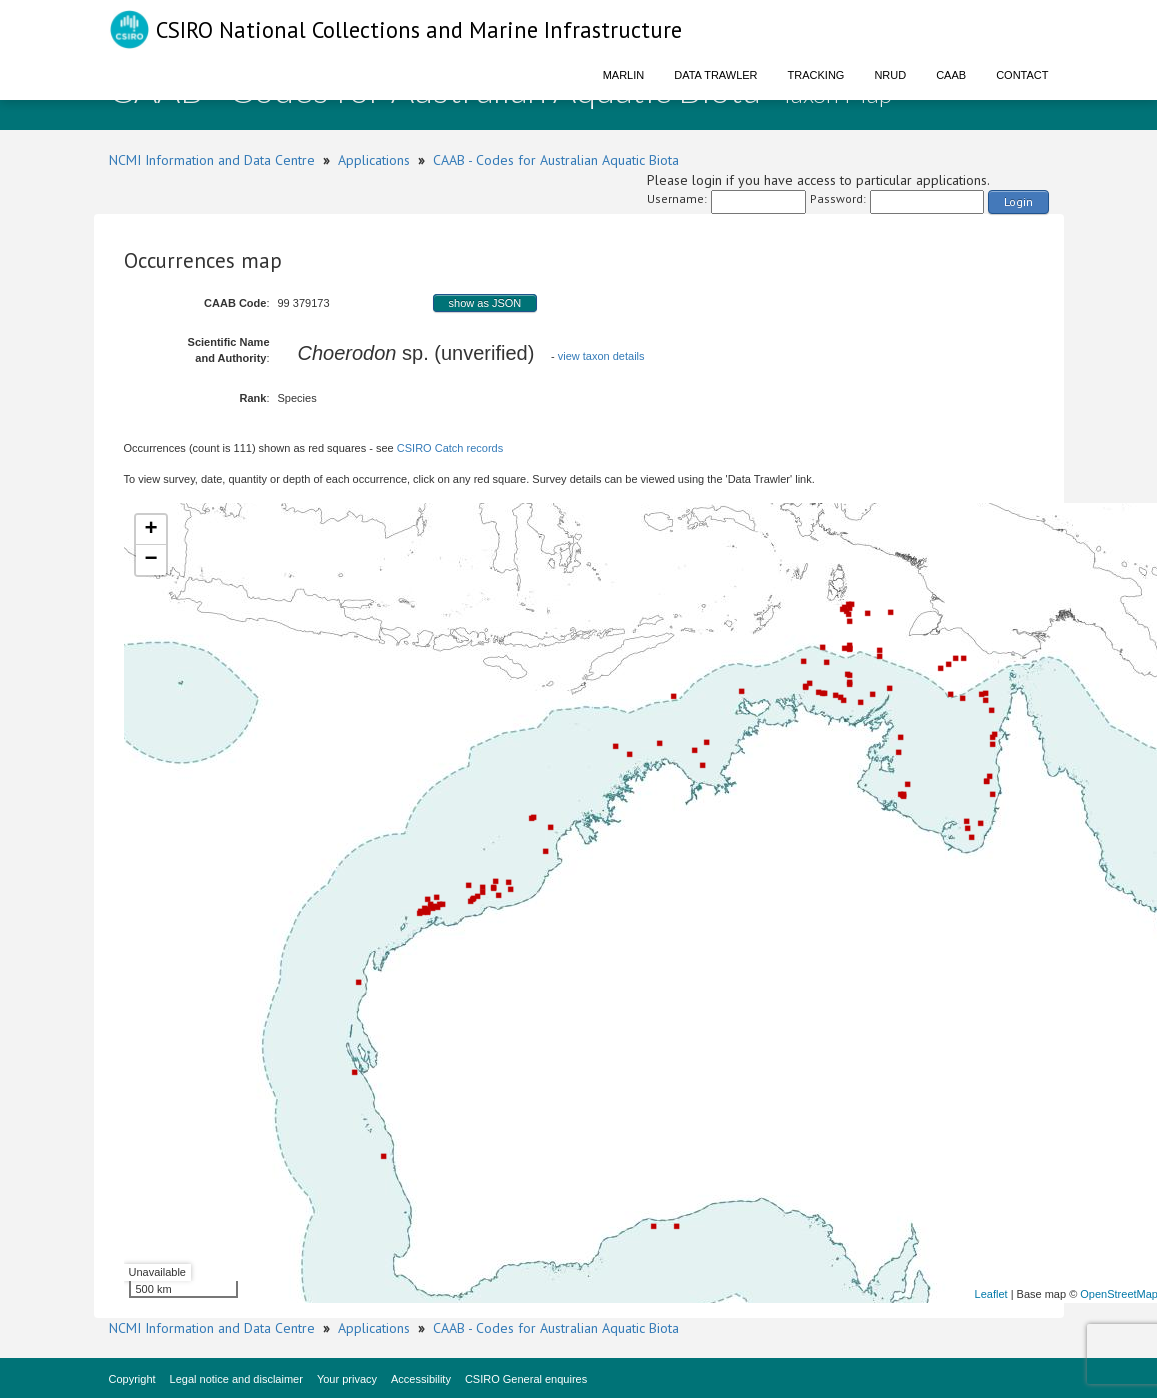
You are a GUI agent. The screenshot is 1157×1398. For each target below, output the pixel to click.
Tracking (816, 75)
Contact (1022, 75)
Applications (374, 160)
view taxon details (601, 356)
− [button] (150, 560)
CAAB (951, 75)
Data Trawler (715, 75)
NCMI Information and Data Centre (212, 160)
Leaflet (991, 1294)
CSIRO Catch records (450, 448)
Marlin (624, 75)
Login (1018, 201)
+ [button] (150, 530)
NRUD (890, 75)
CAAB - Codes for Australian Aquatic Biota (556, 160)
